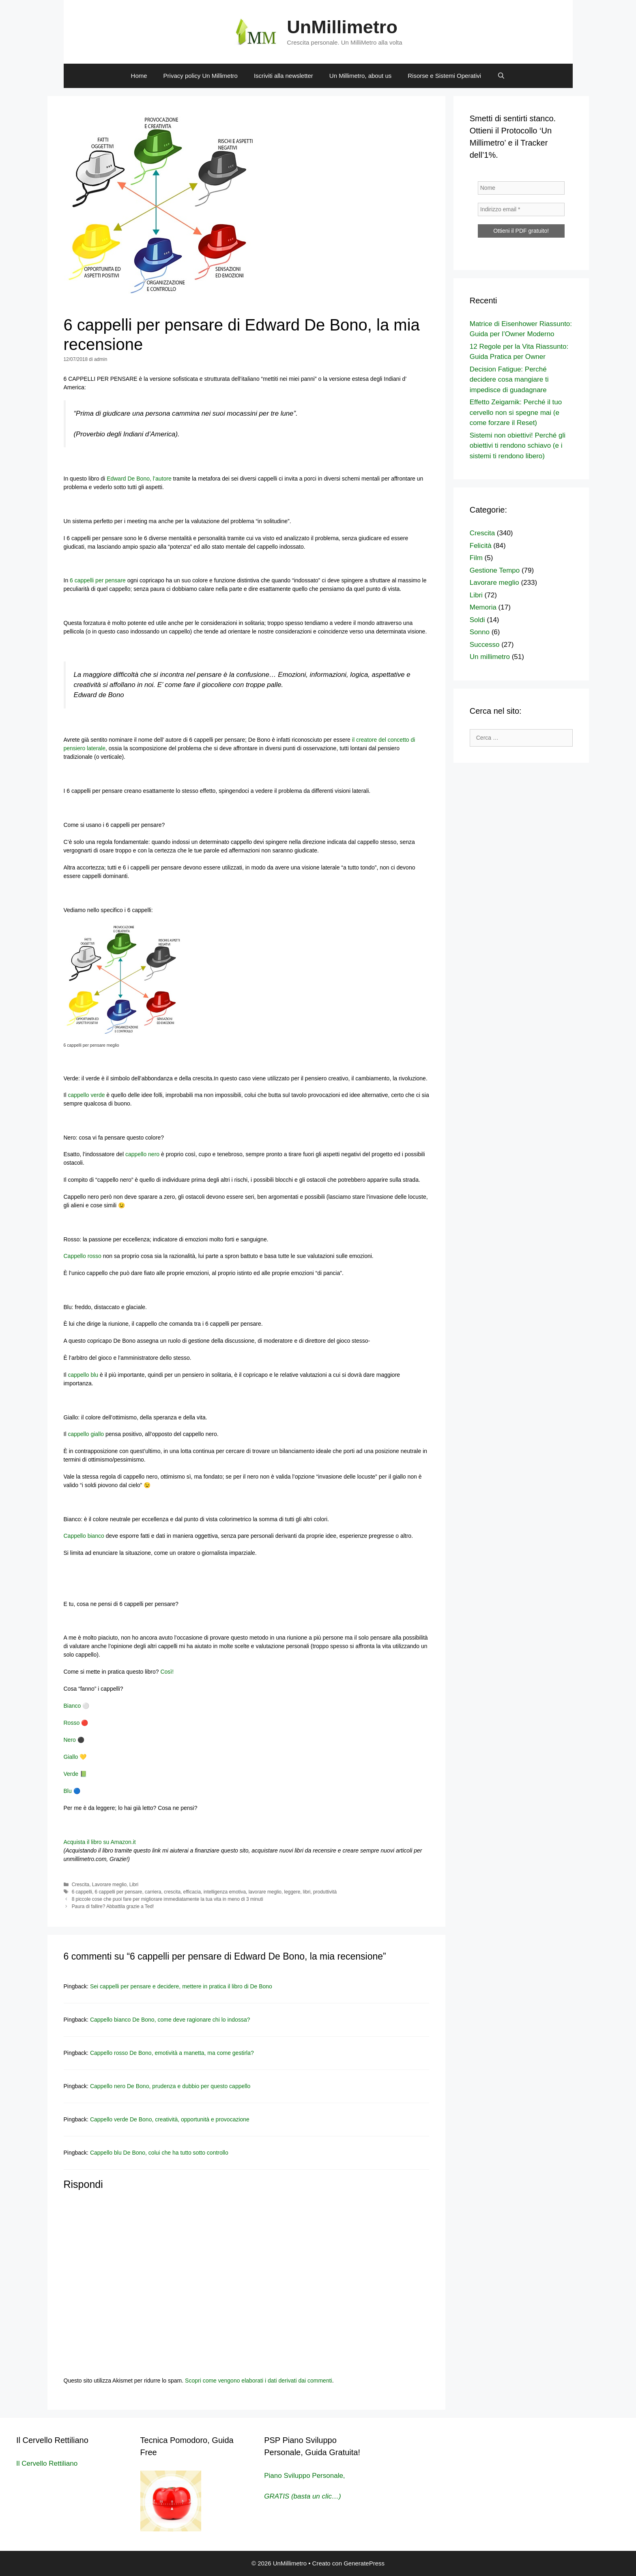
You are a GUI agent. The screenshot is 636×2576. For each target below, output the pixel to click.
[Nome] (521, 188)
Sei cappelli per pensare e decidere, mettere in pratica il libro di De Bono (181, 1986)
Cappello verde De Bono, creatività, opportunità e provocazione (169, 2119)
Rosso (72, 1722)
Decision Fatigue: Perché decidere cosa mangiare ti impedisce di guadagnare (509, 379)
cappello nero (142, 1154)
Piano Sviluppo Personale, (304, 2475)
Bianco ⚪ (77, 1705)
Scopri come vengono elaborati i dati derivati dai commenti (258, 2380)
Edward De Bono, (129, 478)
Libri (133, 1884)
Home (139, 75)
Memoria (483, 607)
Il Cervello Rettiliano (46, 2463)
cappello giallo (86, 1434)
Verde (71, 1774)
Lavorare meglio (109, 1884)
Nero (70, 1740)
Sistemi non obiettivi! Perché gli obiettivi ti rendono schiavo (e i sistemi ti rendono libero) (517, 445)
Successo (485, 644)
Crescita (81, 1884)
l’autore (162, 478)
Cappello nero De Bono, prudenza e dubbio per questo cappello (170, 2086)
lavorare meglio (265, 1892)
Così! (167, 1671)
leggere (292, 1892)
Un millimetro (490, 657)
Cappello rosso (82, 1256)
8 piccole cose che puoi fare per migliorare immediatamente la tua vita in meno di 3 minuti (167, 1899)
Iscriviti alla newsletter (283, 75)
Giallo (71, 1757)
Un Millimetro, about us (360, 75)
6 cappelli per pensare (97, 580)
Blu (68, 1791)
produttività (325, 1892)
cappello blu (83, 1375)
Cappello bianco (84, 1536)
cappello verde (86, 1095)
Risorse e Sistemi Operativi (444, 75)
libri (307, 1892)
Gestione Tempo (495, 570)
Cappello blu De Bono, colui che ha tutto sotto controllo (159, 2152)
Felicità (481, 546)
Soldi (477, 620)
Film (476, 558)
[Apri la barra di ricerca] (501, 76)
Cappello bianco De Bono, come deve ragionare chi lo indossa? (170, 2019)
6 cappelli (82, 1892)
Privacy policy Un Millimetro (200, 75)
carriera (153, 1892)
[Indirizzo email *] (521, 209)
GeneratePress (364, 2563)
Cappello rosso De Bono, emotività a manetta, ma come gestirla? (172, 2053)
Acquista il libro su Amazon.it (101, 1842)
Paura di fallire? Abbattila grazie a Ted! (113, 1906)
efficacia (192, 1892)
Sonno (480, 632)
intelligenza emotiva (225, 1892)
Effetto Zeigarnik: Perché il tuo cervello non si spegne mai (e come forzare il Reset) (516, 412)
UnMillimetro (342, 27)
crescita (172, 1892)
